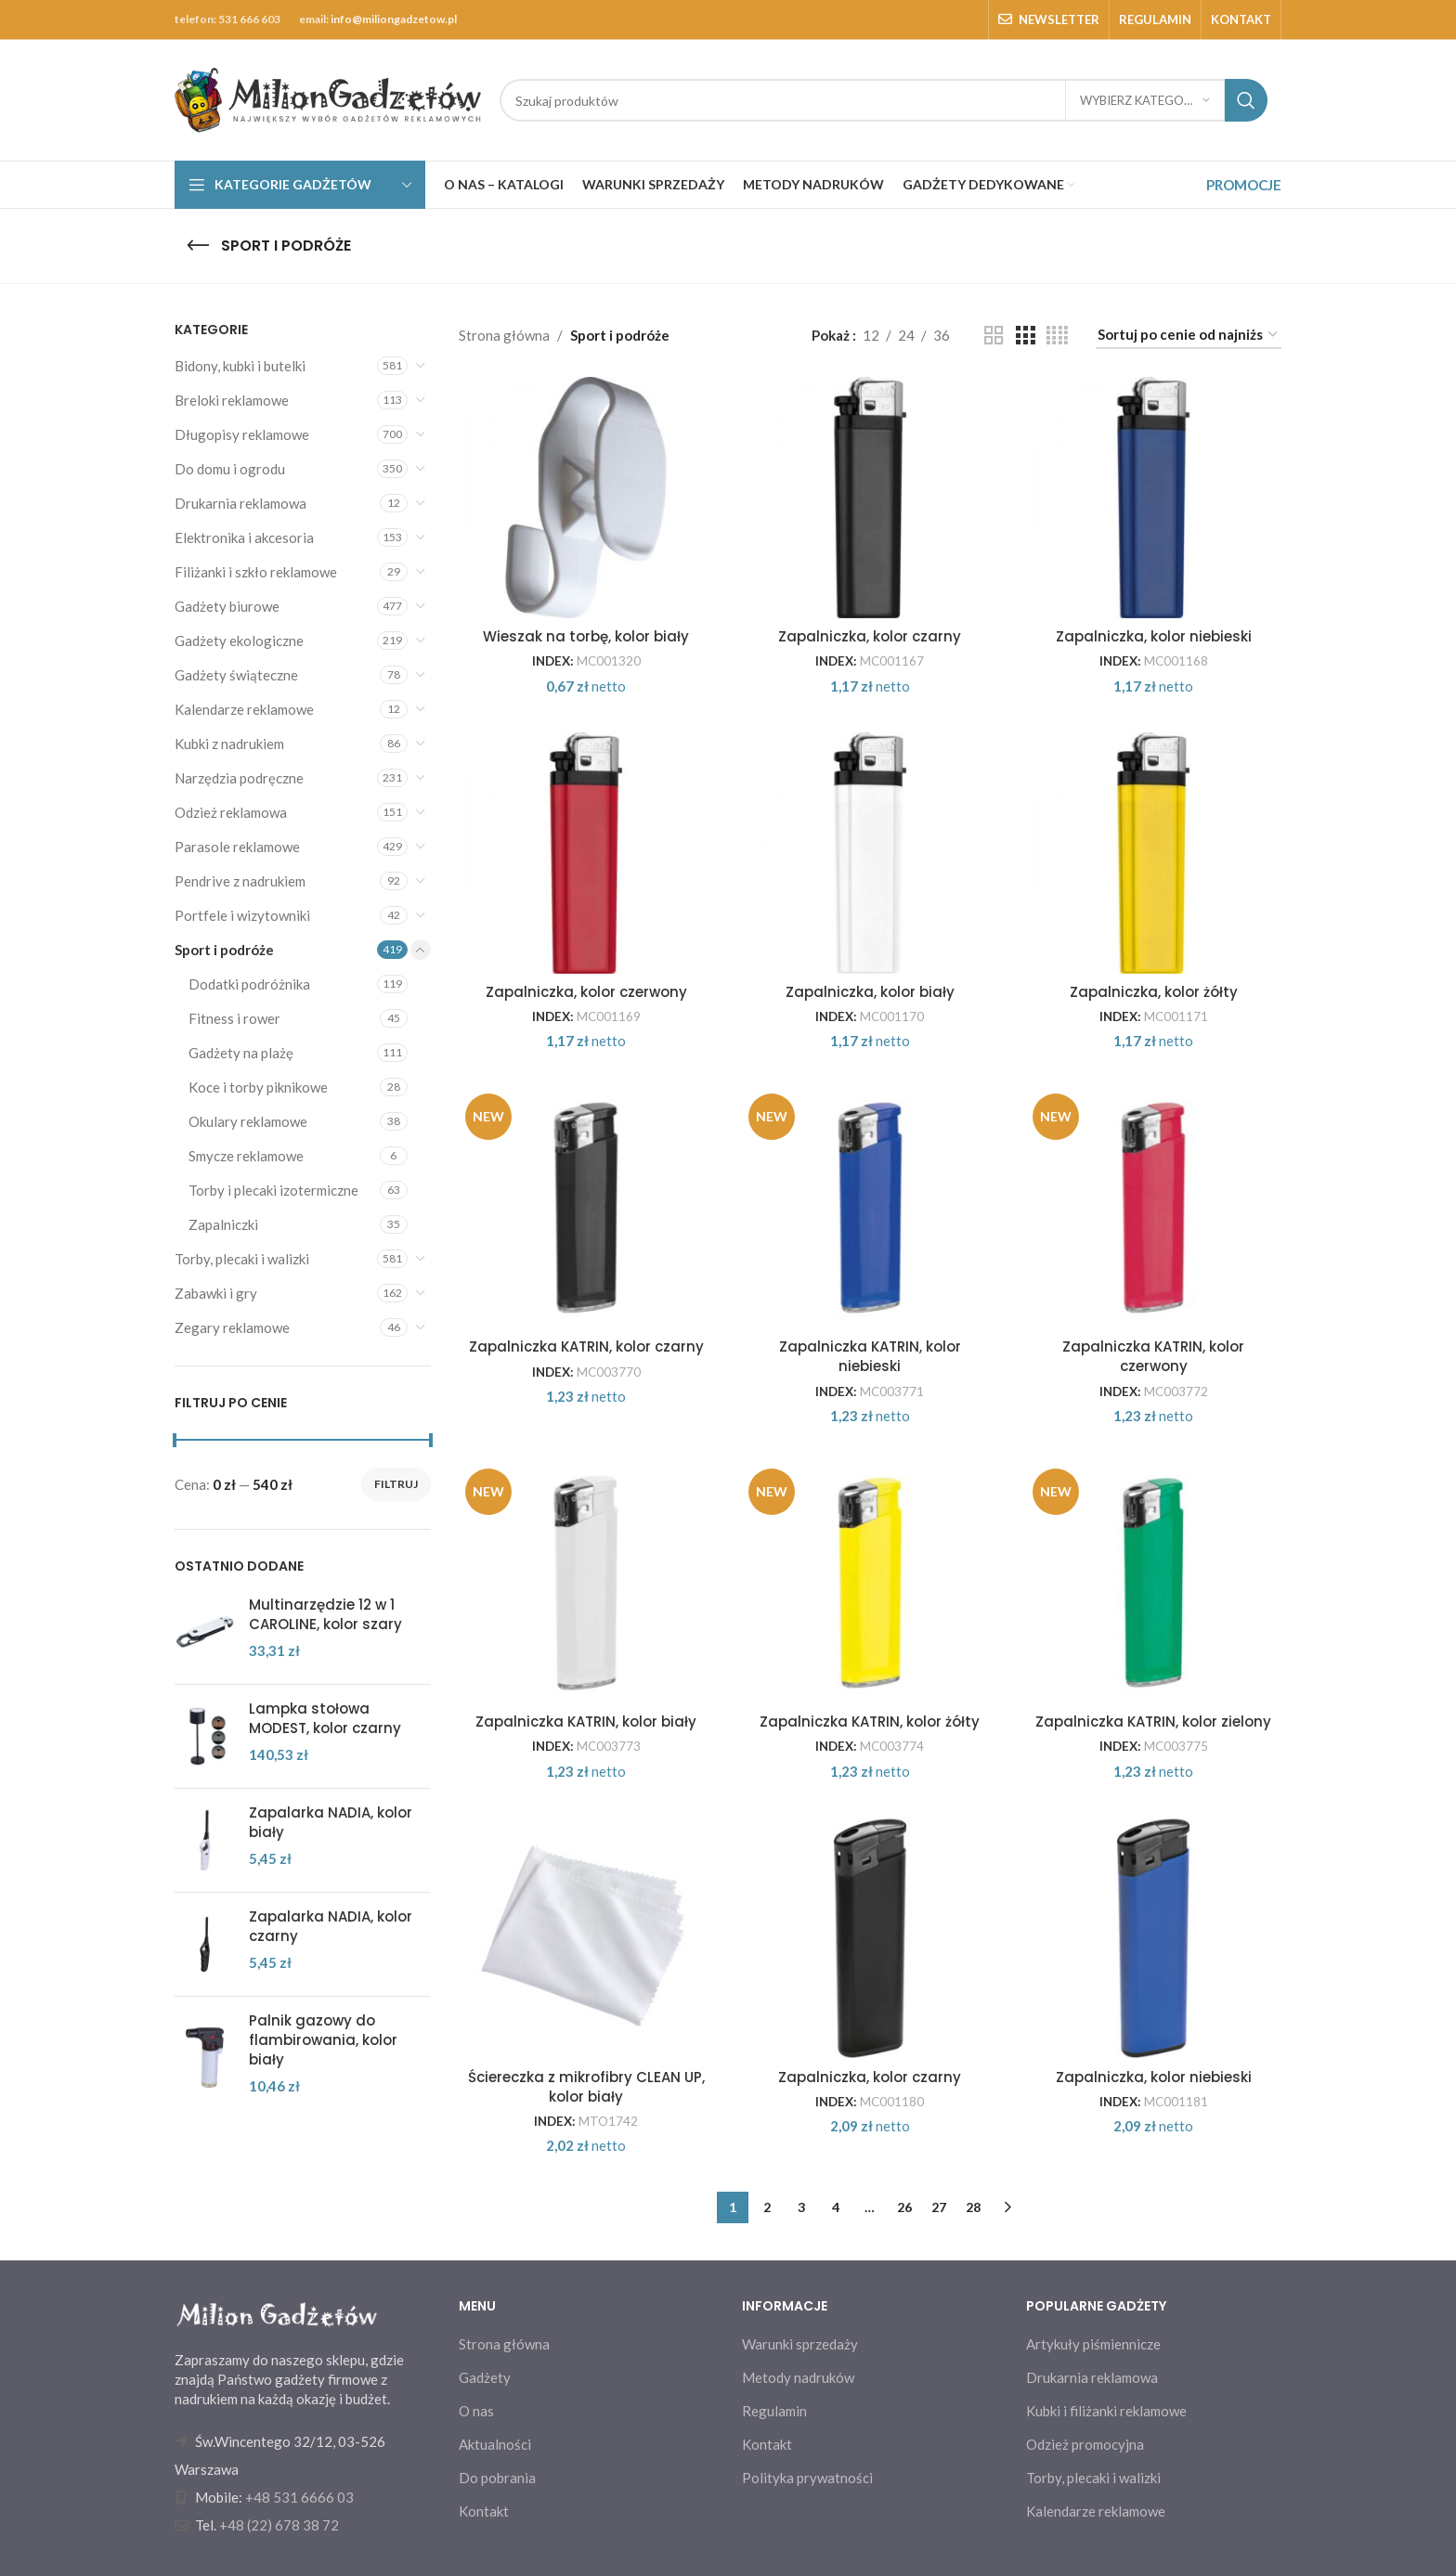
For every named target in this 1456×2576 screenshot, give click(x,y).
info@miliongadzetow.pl (394, 19)
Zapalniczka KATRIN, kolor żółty (870, 1721)
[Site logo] (328, 98)
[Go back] (198, 246)
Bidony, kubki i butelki (240, 365)
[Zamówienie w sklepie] (1188, 335)
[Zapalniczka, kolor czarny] (870, 497)
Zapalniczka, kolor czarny (869, 636)
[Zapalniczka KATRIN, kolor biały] (587, 1582)
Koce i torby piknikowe (258, 1087)
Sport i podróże (224, 949)
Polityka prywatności (807, 2477)
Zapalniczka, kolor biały (870, 992)
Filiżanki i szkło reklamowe (256, 571)
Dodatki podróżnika (249, 984)
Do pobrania (497, 2477)
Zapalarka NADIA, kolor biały (330, 1822)
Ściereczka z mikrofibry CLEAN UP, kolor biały (586, 2086)
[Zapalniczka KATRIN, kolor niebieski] (870, 1207)
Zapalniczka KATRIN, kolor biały (585, 1721)
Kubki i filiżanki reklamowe (1106, 2410)
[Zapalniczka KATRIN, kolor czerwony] (1154, 1207)
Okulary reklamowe (247, 1121)
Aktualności (495, 2444)
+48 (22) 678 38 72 (279, 2525)
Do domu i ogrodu (230, 468)
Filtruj (396, 1484)
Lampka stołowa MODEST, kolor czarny (325, 1718)
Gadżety (485, 2377)
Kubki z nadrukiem (229, 743)
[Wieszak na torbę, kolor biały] (587, 497)
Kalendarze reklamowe (244, 709)
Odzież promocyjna (1085, 2444)
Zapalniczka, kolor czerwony (586, 992)
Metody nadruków (798, 2377)
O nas (476, 2410)
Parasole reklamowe (237, 846)
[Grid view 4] (1057, 335)
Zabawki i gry (216, 1293)
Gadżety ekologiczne (239, 640)
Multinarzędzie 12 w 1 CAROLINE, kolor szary (325, 1614)
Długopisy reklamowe (242, 434)
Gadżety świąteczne (236, 675)
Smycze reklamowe (246, 1155)
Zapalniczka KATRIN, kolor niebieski (870, 1356)
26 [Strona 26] (904, 2207)
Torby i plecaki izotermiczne (273, 1190)
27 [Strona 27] (938, 2207)
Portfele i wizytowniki (242, 915)
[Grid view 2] (993, 335)
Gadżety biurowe (227, 606)
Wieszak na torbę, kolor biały (586, 636)
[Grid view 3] (1025, 335)
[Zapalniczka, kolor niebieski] (1154, 497)
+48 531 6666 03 (299, 2497)
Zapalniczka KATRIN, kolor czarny (586, 1346)
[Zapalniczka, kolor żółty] (1154, 853)
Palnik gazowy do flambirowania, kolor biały (323, 2040)
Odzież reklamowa (231, 812)
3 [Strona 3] (801, 2207)
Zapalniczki (223, 1224)
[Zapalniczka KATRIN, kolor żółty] (870, 1582)
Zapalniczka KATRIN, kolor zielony (1153, 1721)
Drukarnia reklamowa (240, 503)
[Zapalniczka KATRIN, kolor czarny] (587, 1207)
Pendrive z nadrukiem (240, 881)
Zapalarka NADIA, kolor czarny (330, 1926)
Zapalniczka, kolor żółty (1154, 992)
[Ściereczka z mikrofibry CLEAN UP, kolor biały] (587, 1938)
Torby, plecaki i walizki (242, 1258)
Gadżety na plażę (240, 1052)
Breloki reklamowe (232, 400)
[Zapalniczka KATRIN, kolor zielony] (1154, 1582)
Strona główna (504, 335)
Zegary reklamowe (232, 1327)
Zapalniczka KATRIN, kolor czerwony (1153, 1356)
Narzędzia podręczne (239, 778)
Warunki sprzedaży (800, 2344)
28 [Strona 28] (973, 2207)
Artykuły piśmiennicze (1093, 2344)
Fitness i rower (234, 1018)
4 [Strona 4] (835, 2207)
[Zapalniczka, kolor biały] (870, 853)
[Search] (884, 100)
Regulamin (774, 2410)
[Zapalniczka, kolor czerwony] (587, 853)
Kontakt (484, 2511)
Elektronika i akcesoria (244, 537)
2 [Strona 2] (767, 2207)
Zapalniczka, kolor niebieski (1154, 636)
